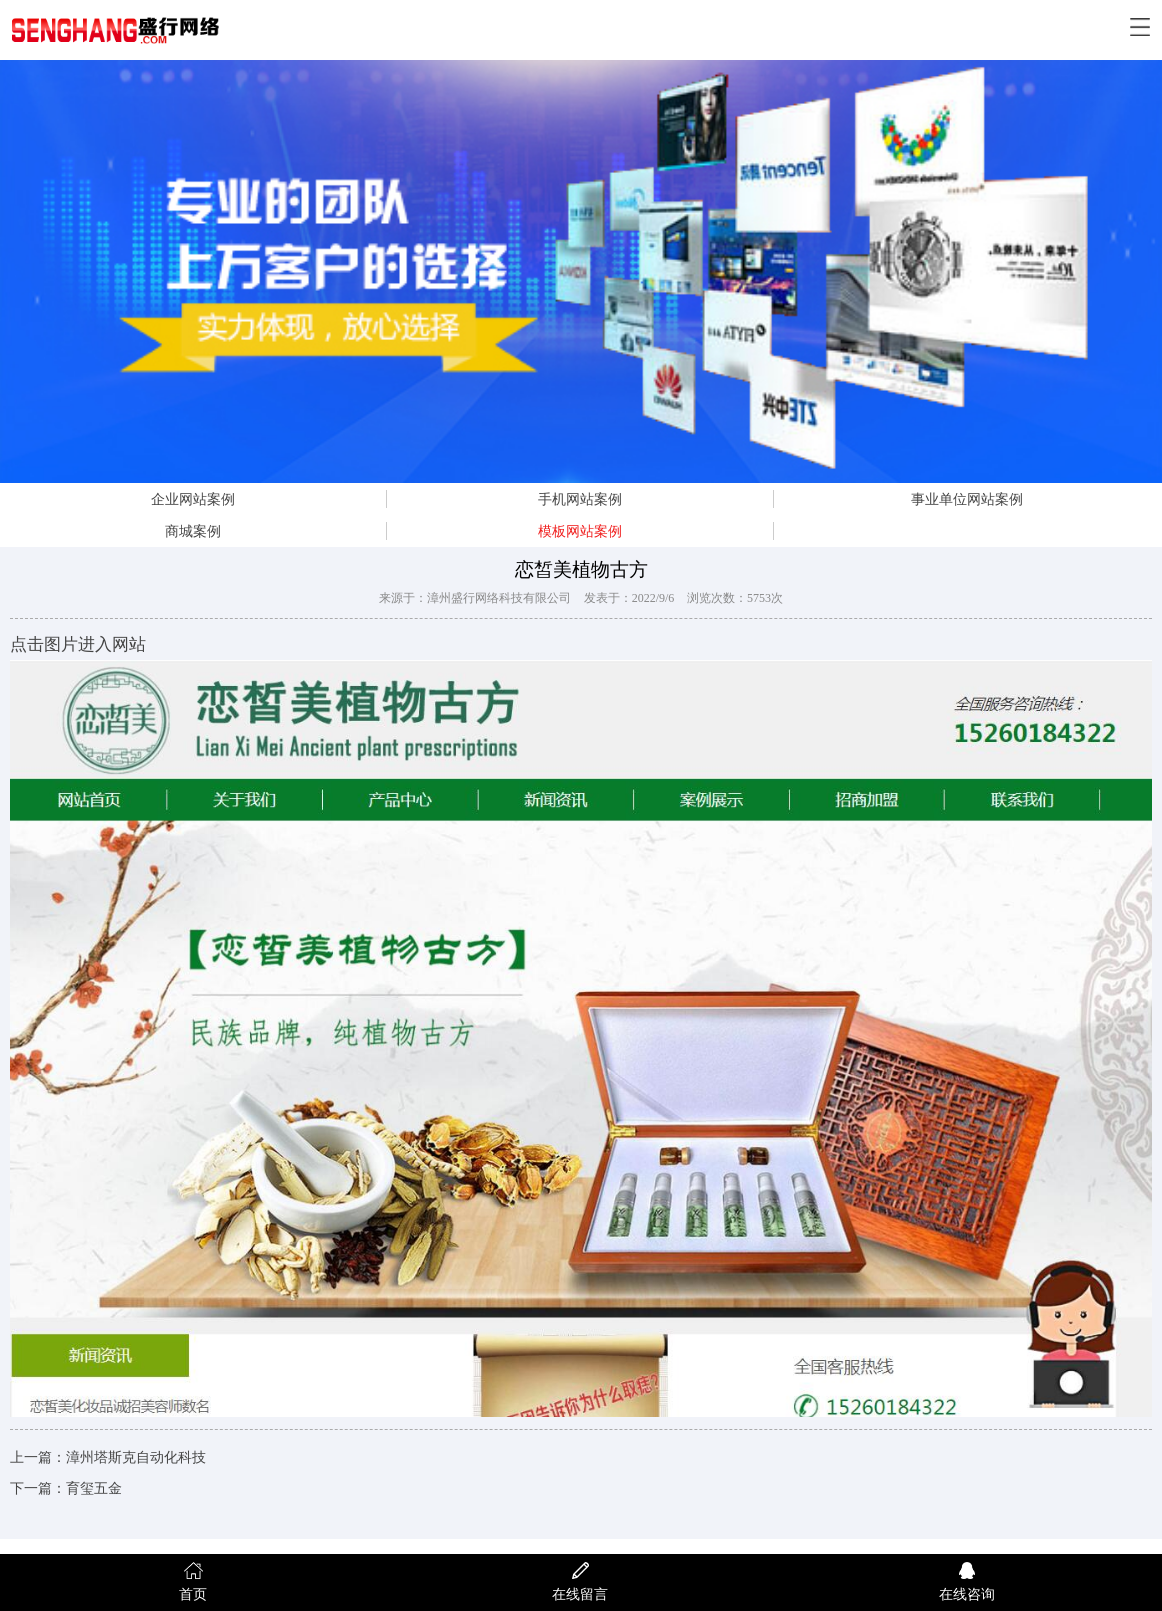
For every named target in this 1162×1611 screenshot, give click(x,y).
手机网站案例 (580, 499)
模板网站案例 (580, 531)
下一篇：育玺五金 (66, 1488)
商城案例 (193, 531)
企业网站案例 (193, 499)
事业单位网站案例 (967, 499)
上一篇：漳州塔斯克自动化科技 (108, 1457)
